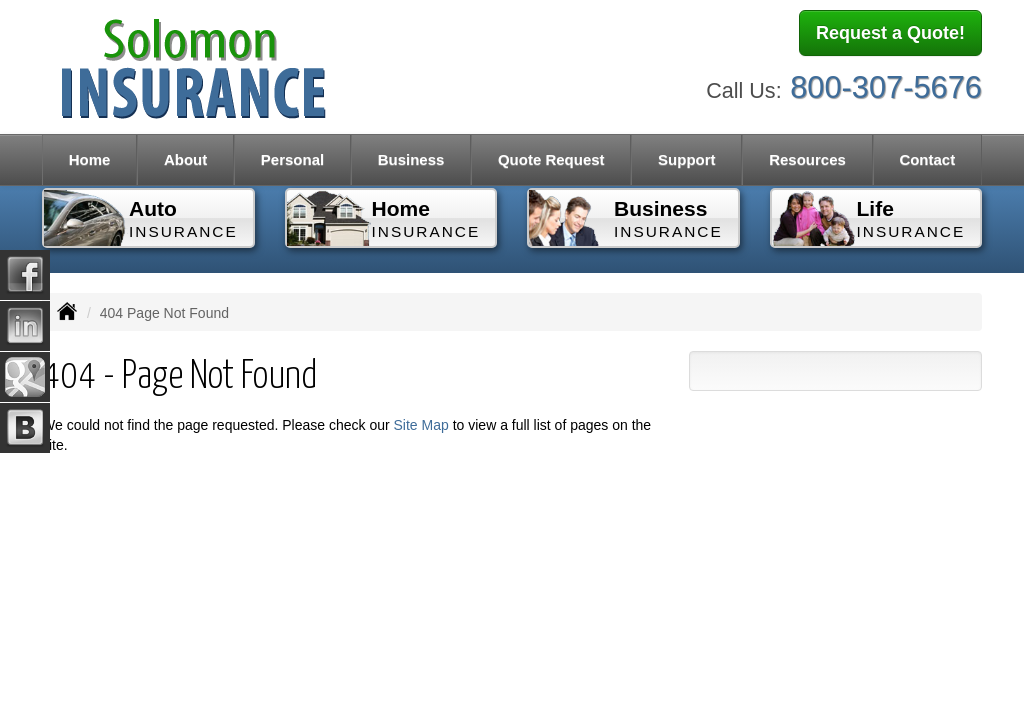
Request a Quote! (890, 33)
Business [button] (411, 159)
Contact (927, 159)
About (185, 159)
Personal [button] (292, 159)
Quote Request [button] (551, 159)
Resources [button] (807, 159)
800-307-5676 (886, 87)
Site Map (421, 425)
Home (90, 159)
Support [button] (687, 159)
